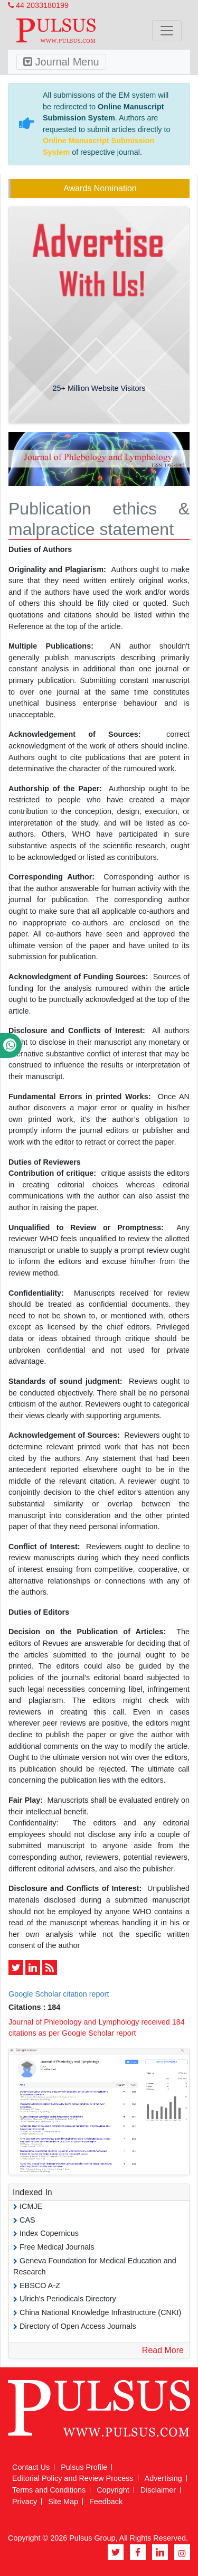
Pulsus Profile (84, 2467)
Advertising (163, 2478)
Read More (163, 2350)
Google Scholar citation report (58, 1994)
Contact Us (31, 2467)
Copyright (113, 2490)
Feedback (105, 2501)
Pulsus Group (92, 2538)
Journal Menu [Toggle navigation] (61, 62)
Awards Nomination (99, 188)
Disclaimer (158, 2490)
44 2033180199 (38, 5)
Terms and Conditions (49, 2490)
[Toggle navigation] (167, 30)
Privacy (24, 2501)
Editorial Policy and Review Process (73, 2478)
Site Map (63, 2501)
